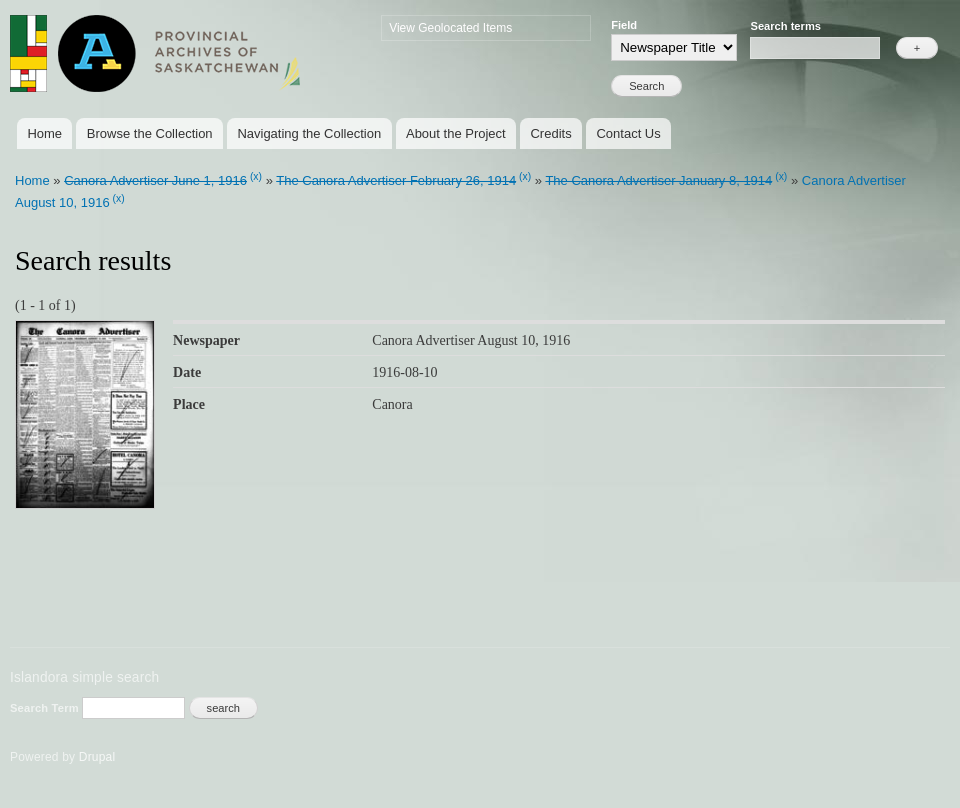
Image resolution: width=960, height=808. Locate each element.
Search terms (785, 26)
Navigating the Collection (309, 133)
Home (44, 133)
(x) (256, 176)
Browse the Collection (150, 133)
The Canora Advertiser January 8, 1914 (658, 180)
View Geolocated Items (450, 28)
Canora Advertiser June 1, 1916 (155, 180)
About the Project (456, 133)
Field (624, 25)
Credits (550, 133)
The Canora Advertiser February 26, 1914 (396, 180)
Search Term (46, 708)
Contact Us (628, 133)
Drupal (97, 757)
